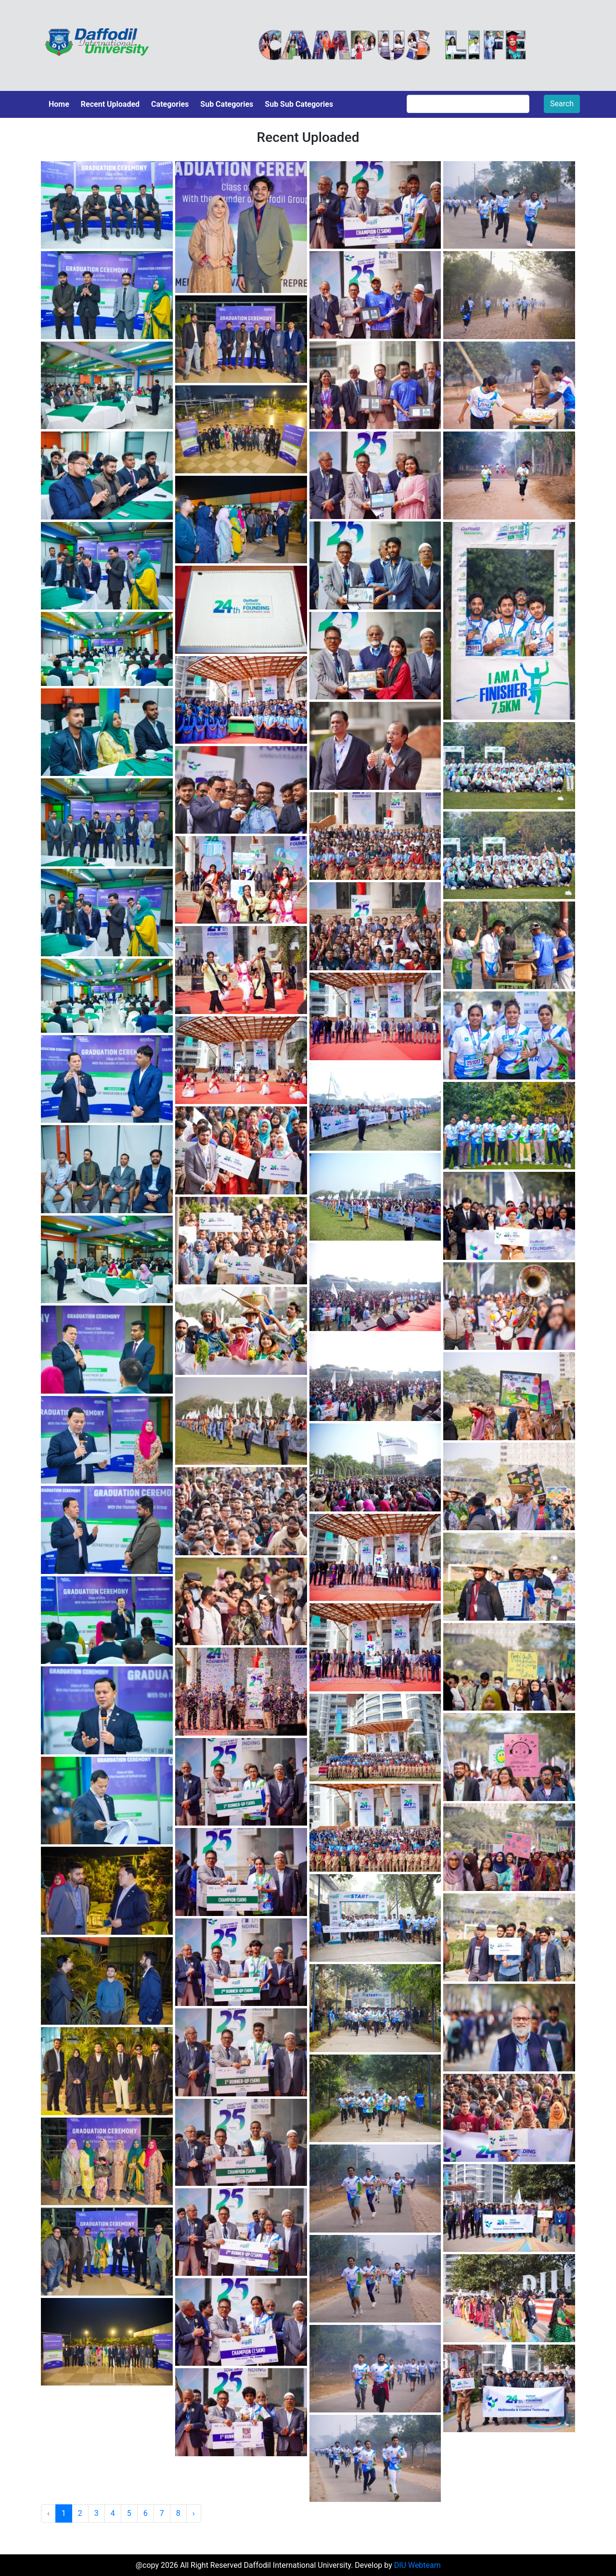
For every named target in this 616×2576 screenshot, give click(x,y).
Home (59, 104)
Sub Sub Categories (299, 104)
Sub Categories (226, 104)
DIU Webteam (417, 2565)
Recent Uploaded (110, 104)
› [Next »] (193, 2513)
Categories (170, 104)
